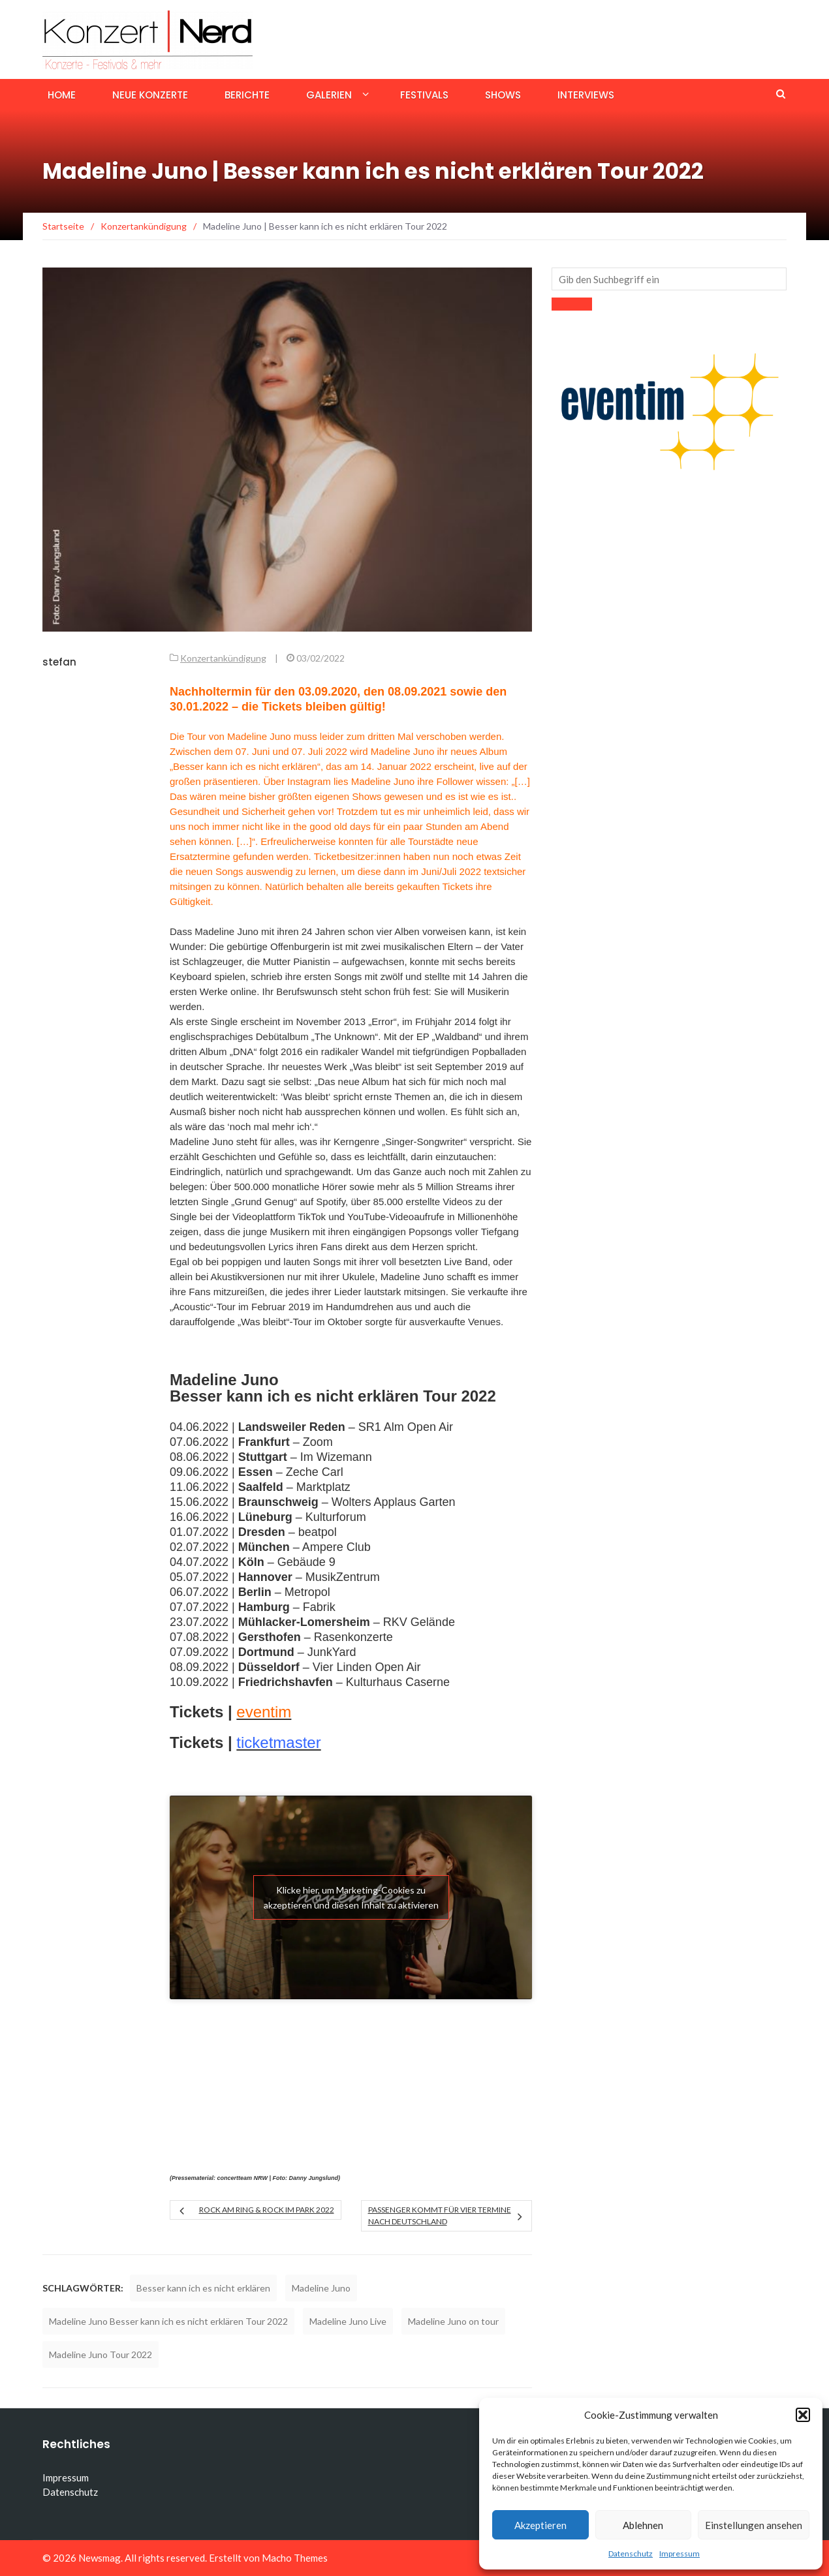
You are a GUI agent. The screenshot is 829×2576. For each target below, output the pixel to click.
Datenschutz (630, 2553)
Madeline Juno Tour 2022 (100, 2354)
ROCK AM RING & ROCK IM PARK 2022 (266, 2210)
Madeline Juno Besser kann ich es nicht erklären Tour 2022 (168, 2321)
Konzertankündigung (223, 658)
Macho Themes (295, 2558)
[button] (802, 2414)
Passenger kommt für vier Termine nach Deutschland (439, 2215)
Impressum (679, 2553)
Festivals (424, 95)
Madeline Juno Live (347, 2321)
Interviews (585, 95)
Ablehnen (643, 2525)
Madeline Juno (321, 2287)
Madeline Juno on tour (453, 2321)
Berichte (247, 95)
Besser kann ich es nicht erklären (203, 2287)
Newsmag (99, 2558)
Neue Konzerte (150, 95)
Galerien (329, 95)
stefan (59, 662)
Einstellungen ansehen (753, 2525)
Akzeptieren (540, 2525)
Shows (503, 95)
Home (62, 95)
